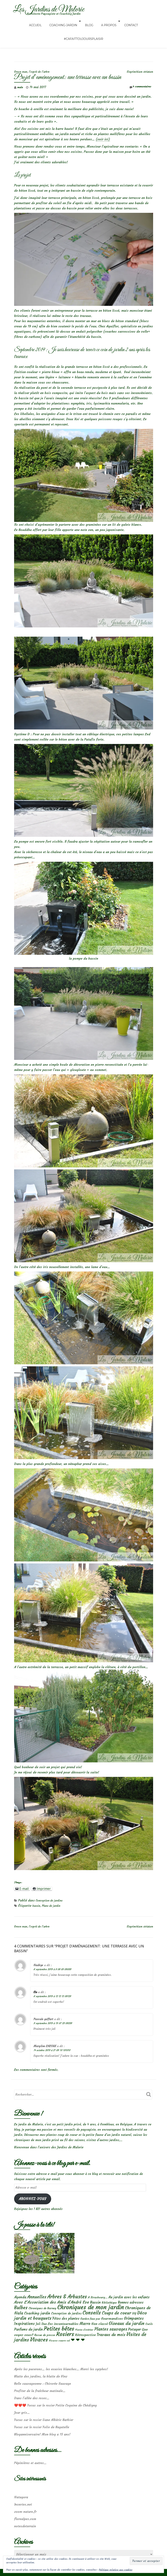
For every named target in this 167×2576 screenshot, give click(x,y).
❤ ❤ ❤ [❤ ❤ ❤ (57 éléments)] (78, 2346)
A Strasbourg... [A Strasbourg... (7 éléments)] (97, 2298)
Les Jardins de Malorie (60, 9)
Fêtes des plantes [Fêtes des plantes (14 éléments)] (65, 2321)
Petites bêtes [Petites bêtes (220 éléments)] (59, 2333)
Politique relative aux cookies (115, 2569)
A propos (83, 21)
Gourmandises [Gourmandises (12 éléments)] (112, 2322)
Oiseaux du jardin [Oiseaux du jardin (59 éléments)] (126, 2327)
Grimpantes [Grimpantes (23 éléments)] (134, 2321)
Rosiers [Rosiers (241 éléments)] (65, 2339)
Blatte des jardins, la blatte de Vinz (40, 2383)
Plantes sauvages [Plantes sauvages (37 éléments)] (110, 2334)
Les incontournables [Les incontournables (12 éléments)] (63, 2328)
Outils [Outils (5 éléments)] (149, 2328)
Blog (67, 21)
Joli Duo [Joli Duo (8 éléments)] (41, 2328)
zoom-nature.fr (25, 2518)
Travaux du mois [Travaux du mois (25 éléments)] (111, 2340)
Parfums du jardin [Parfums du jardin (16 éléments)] (28, 2334)
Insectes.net (23, 2511)
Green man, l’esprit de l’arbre (32, 71)
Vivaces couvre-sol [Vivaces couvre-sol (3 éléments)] (59, 2347)
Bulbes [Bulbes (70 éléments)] (21, 2309)
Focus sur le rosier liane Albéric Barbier (43, 2426)
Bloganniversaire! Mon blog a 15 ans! (42, 2441)
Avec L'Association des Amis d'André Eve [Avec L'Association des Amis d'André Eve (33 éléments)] (51, 2303)
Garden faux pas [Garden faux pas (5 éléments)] (90, 2322)
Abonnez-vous (32, 2199)
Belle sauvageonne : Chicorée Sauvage (42, 2390)
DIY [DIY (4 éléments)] (134, 2315)
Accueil (19, 21)
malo (20, 87)
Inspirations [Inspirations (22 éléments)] (24, 2327)
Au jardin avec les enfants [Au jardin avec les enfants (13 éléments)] (128, 2298)
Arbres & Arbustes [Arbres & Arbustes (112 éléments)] (67, 2297)
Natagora (21, 2504)
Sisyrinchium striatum (140, 71)
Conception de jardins (51, 1900)
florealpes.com (25, 2525)
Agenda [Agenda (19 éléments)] (20, 2297)
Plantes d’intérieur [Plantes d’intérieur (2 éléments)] (84, 2334)
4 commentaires (138, 87)
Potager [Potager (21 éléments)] (134, 2334)
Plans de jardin (53, 1906)
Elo (35, 1992)
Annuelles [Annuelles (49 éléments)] (36, 2297)
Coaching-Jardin (43, 21)
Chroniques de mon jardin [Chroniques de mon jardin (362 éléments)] (90, 2309)
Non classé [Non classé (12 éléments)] (99, 2328)
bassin (36, 1906)
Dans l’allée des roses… (31, 2405)
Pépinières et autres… (30, 2469)
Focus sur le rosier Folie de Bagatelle (41, 2434)
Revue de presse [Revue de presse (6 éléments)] (44, 2341)
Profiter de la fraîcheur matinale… (39, 2397)
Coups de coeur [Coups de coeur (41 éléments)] (116, 2315)
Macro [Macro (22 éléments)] (84, 2327)
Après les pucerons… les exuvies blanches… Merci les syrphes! (61, 2376)
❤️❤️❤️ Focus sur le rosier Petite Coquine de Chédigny (55, 2412)
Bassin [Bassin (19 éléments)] (95, 2303)
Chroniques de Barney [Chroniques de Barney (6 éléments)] (42, 2310)
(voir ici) (103, 139)
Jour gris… (22, 2419)
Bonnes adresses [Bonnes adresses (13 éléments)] (130, 2303)
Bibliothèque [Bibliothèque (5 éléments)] (109, 2303)
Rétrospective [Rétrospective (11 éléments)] (85, 2341)
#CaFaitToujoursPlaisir (134, 21)
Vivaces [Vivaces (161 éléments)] (39, 2346)
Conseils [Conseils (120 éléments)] (92, 2315)
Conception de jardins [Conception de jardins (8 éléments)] (66, 2316)
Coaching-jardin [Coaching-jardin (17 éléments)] (37, 2315)
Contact (104, 21)
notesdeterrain (25, 2533)
